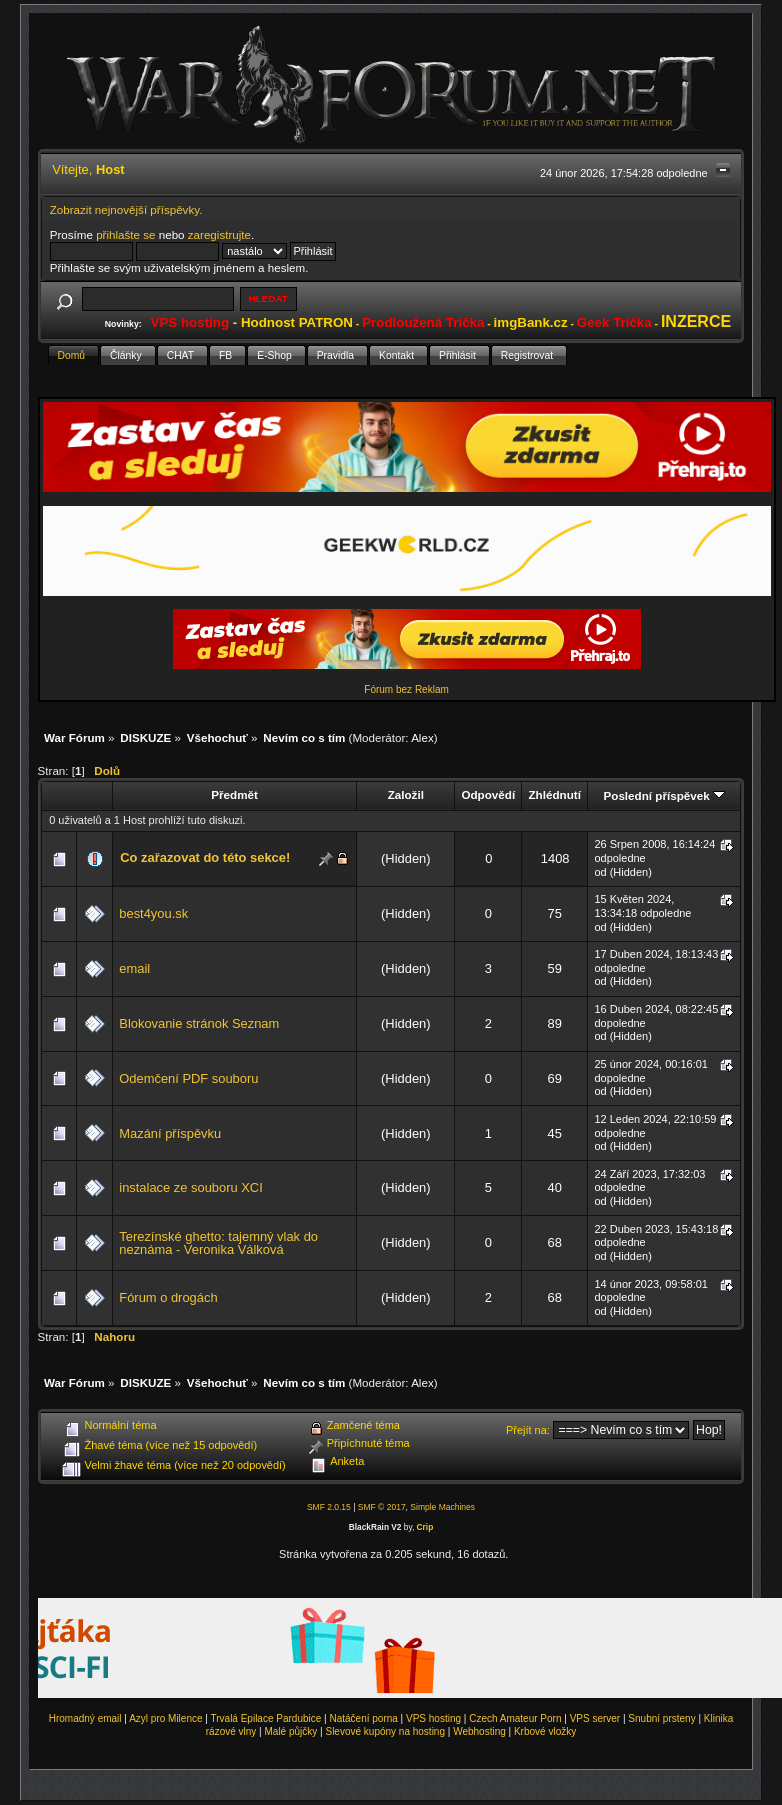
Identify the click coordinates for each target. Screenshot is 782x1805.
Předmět (234, 794)
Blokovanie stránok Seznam (199, 1023)
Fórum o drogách (168, 1297)
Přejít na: (528, 1430)
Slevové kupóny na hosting (385, 1731)
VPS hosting (433, 1718)
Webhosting (479, 1731)
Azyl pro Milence (165, 1718)
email (134, 968)
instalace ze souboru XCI (190, 1187)
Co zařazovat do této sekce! (205, 857)
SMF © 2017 (382, 1507)
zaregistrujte (219, 234)
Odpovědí (488, 794)
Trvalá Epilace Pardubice (266, 1718)
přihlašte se (125, 234)
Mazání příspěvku (170, 1133)
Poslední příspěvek (663, 795)
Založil (406, 794)
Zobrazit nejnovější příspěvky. (126, 209)
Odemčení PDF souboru (188, 1078)
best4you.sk (153, 913)
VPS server (595, 1718)
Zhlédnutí (554, 794)
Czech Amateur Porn (515, 1718)
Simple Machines (442, 1507)
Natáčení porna (363, 1718)
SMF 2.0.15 (329, 1507)
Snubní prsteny (661, 1718)
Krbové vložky (545, 1731)
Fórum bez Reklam (406, 689)
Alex (422, 737)
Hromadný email (85, 1718)
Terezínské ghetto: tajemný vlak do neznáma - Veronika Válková (218, 1243)
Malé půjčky (291, 1731)
